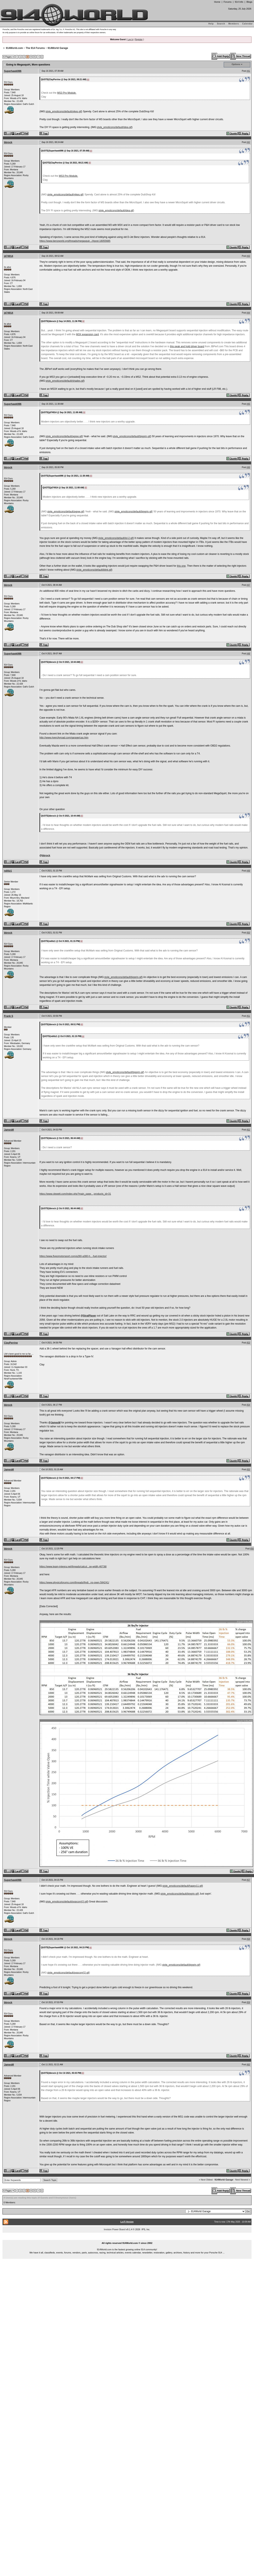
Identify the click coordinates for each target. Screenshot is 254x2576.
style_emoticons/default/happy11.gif (182, 1885)
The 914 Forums (35, 48)
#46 (248, 467)
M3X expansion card (87, 334)
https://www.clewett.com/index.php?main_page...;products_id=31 (75, 1193)
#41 (248, 71)
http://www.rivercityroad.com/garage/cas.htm (63, 737)
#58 (248, 1939)
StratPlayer (89, 1315)
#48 (248, 653)
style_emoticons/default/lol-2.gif (115, 538)
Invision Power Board (114, 2229)
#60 (248, 2064)
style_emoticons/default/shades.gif (65, 380)
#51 (248, 1016)
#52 (248, 1130)
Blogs (249, 2)
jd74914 (8, 256)
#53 (248, 1343)
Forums (227, 2)
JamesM (9, 1129)
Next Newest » (242, 2179)
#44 (248, 313)
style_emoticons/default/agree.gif (64, 436)
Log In (130, 39)
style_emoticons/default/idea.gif (114, 127)
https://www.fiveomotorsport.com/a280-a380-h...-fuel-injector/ (73, 1256)
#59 (248, 2002)
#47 (248, 585)
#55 (248, 1469)
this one (181, 565)
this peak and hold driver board (187, 346)
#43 (248, 256)
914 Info (239, 2)
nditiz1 (8, 870)
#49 (248, 871)
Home (217, 2)
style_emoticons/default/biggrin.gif (131, 436)
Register (139, 39)
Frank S (8, 1016)
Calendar (247, 24)
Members (233, 24)
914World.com (14, 48)
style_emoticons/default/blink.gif (93, 569)
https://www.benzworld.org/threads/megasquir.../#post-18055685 (74, 241)
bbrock (8, 142)
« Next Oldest (206, 2179)
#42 (248, 142)
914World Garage (58, 48)
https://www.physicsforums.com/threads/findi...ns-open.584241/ (74, 1582)
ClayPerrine (11, 1342)
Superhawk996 (12, 71)
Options (236, 64)
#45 (248, 404)
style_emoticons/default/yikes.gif (63, 111)
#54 (248, 1405)
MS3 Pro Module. (67, 92)
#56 (252, 1549)
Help (211, 24)
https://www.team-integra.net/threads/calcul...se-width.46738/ (73, 1566)
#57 (248, 1880)
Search (221, 24)
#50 (248, 933)
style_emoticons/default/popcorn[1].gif (66, 1901)
